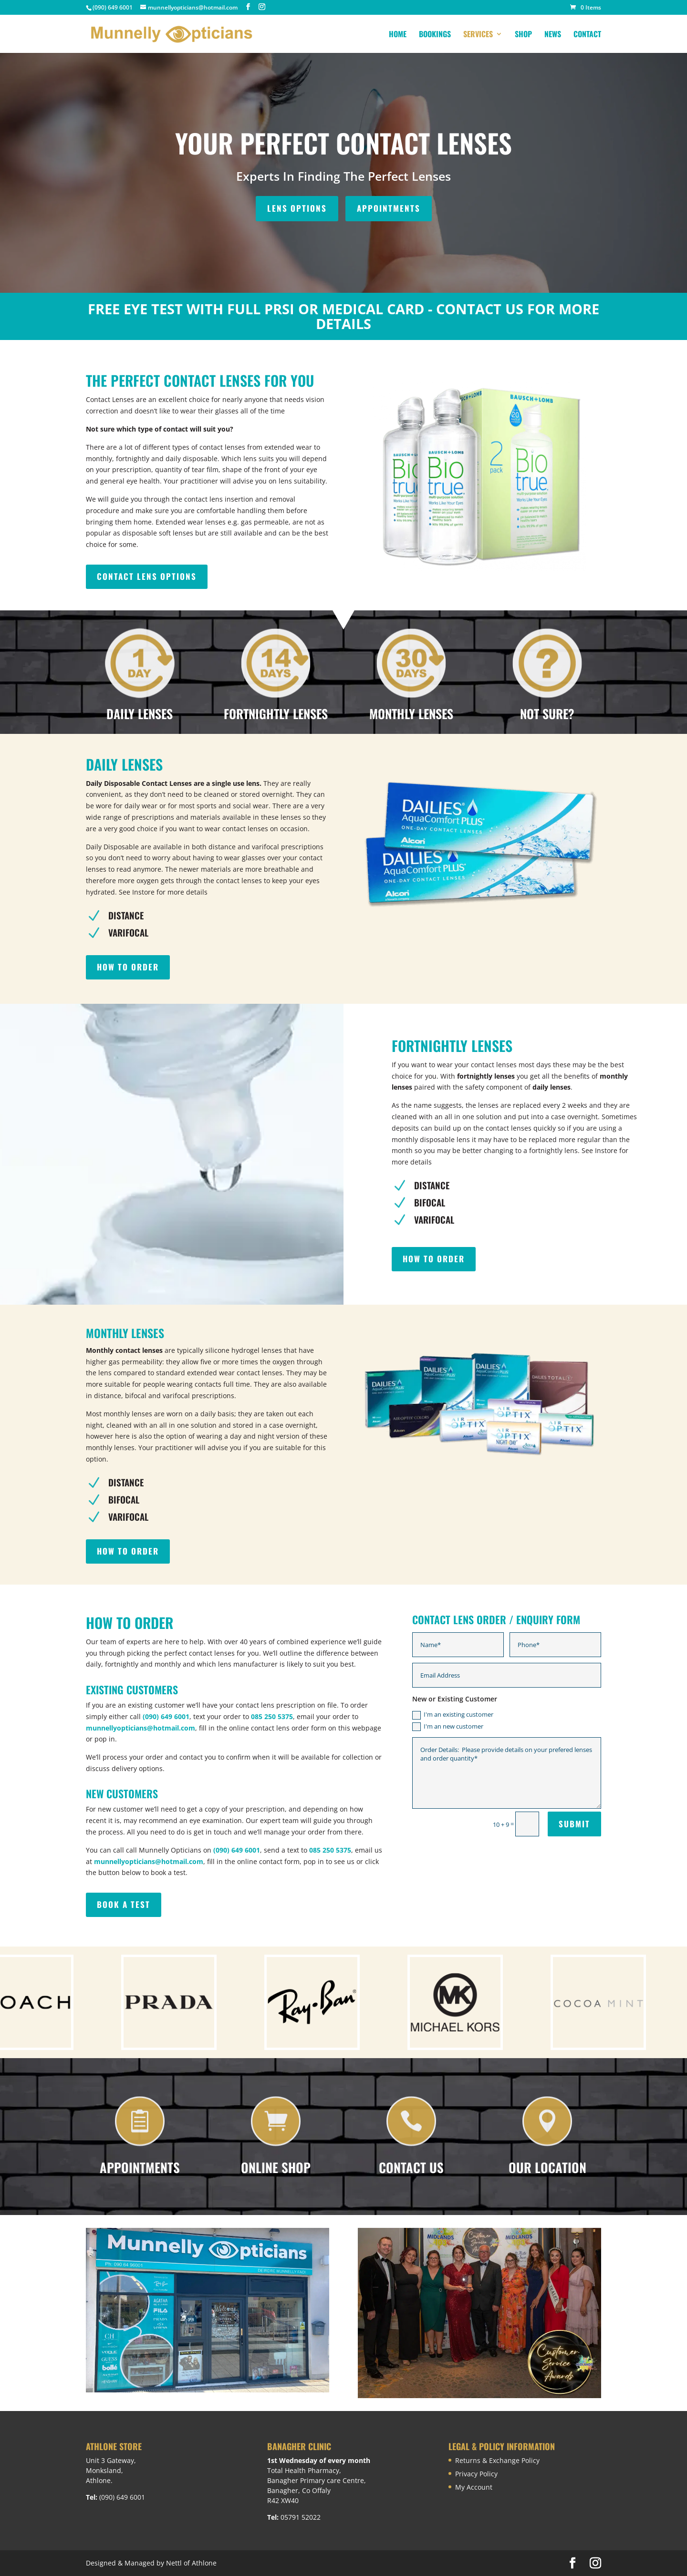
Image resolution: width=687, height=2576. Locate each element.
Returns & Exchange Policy (497, 2460)
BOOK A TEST (123, 1904)
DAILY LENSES (139, 713)
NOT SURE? (547, 713)
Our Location (547, 2167)
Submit (574, 1824)
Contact (587, 35)
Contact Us (411, 2167)
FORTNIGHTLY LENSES (276, 713)
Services (478, 35)
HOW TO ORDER (128, 967)
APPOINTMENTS (388, 208)
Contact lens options (147, 576)
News (552, 35)
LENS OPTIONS (297, 208)
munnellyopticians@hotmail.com (140, 1727)
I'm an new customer (447, 1726)
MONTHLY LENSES (411, 713)
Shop (523, 35)
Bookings (435, 35)
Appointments (140, 2167)
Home (397, 35)
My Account (473, 2487)
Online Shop (276, 2167)
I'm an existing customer (452, 1715)
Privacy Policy (476, 2473)
